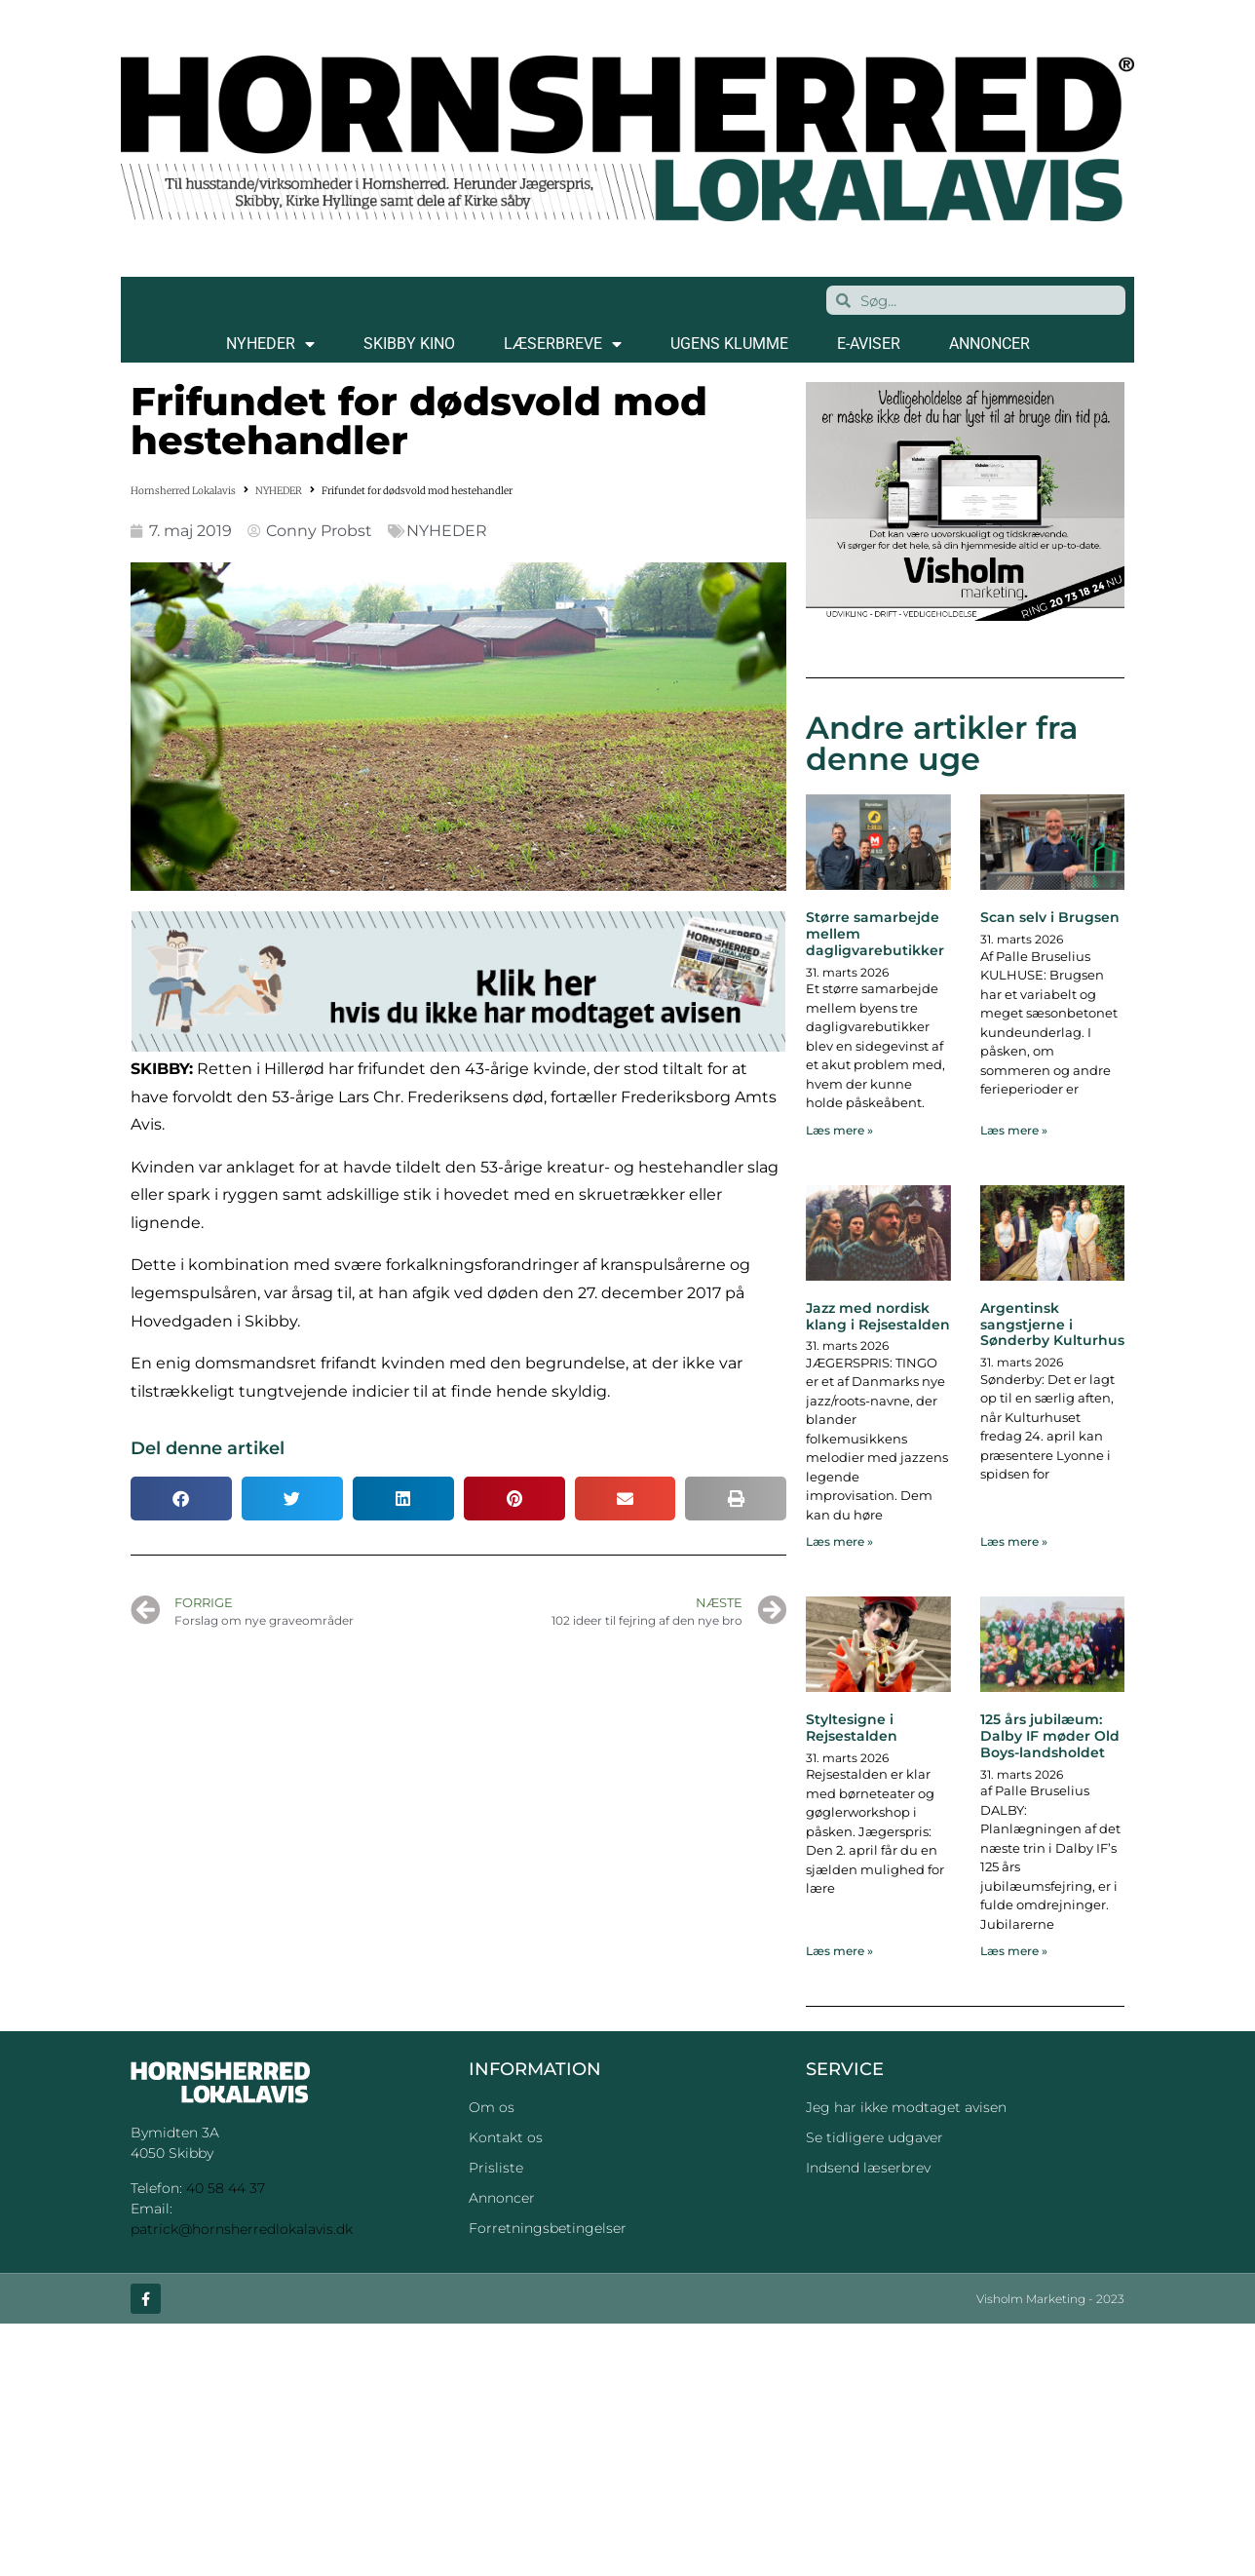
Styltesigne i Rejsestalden (851, 1728)
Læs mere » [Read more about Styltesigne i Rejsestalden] (839, 1950)
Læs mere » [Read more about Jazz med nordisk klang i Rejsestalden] (839, 1541)
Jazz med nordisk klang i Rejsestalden (878, 1316)
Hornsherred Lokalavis (183, 490)
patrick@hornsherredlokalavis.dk (242, 2229)
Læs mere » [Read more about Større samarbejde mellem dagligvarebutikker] (839, 1130)
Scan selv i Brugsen (1050, 917)
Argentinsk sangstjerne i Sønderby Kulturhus (1052, 1324)
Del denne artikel (208, 1448)
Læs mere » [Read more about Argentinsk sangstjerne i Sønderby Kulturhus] (1013, 1541)
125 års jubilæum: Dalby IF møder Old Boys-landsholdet (1050, 1736)
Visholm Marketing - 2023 (1050, 2299)
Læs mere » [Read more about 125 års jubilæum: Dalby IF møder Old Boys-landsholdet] (1013, 1950)
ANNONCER (989, 343)
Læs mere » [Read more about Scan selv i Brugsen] (1013, 1130)
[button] (181, 1498)
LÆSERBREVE (563, 344)
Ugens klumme (729, 343)
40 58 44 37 (225, 2188)
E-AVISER (868, 343)
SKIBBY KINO (409, 343)
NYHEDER (270, 344)
